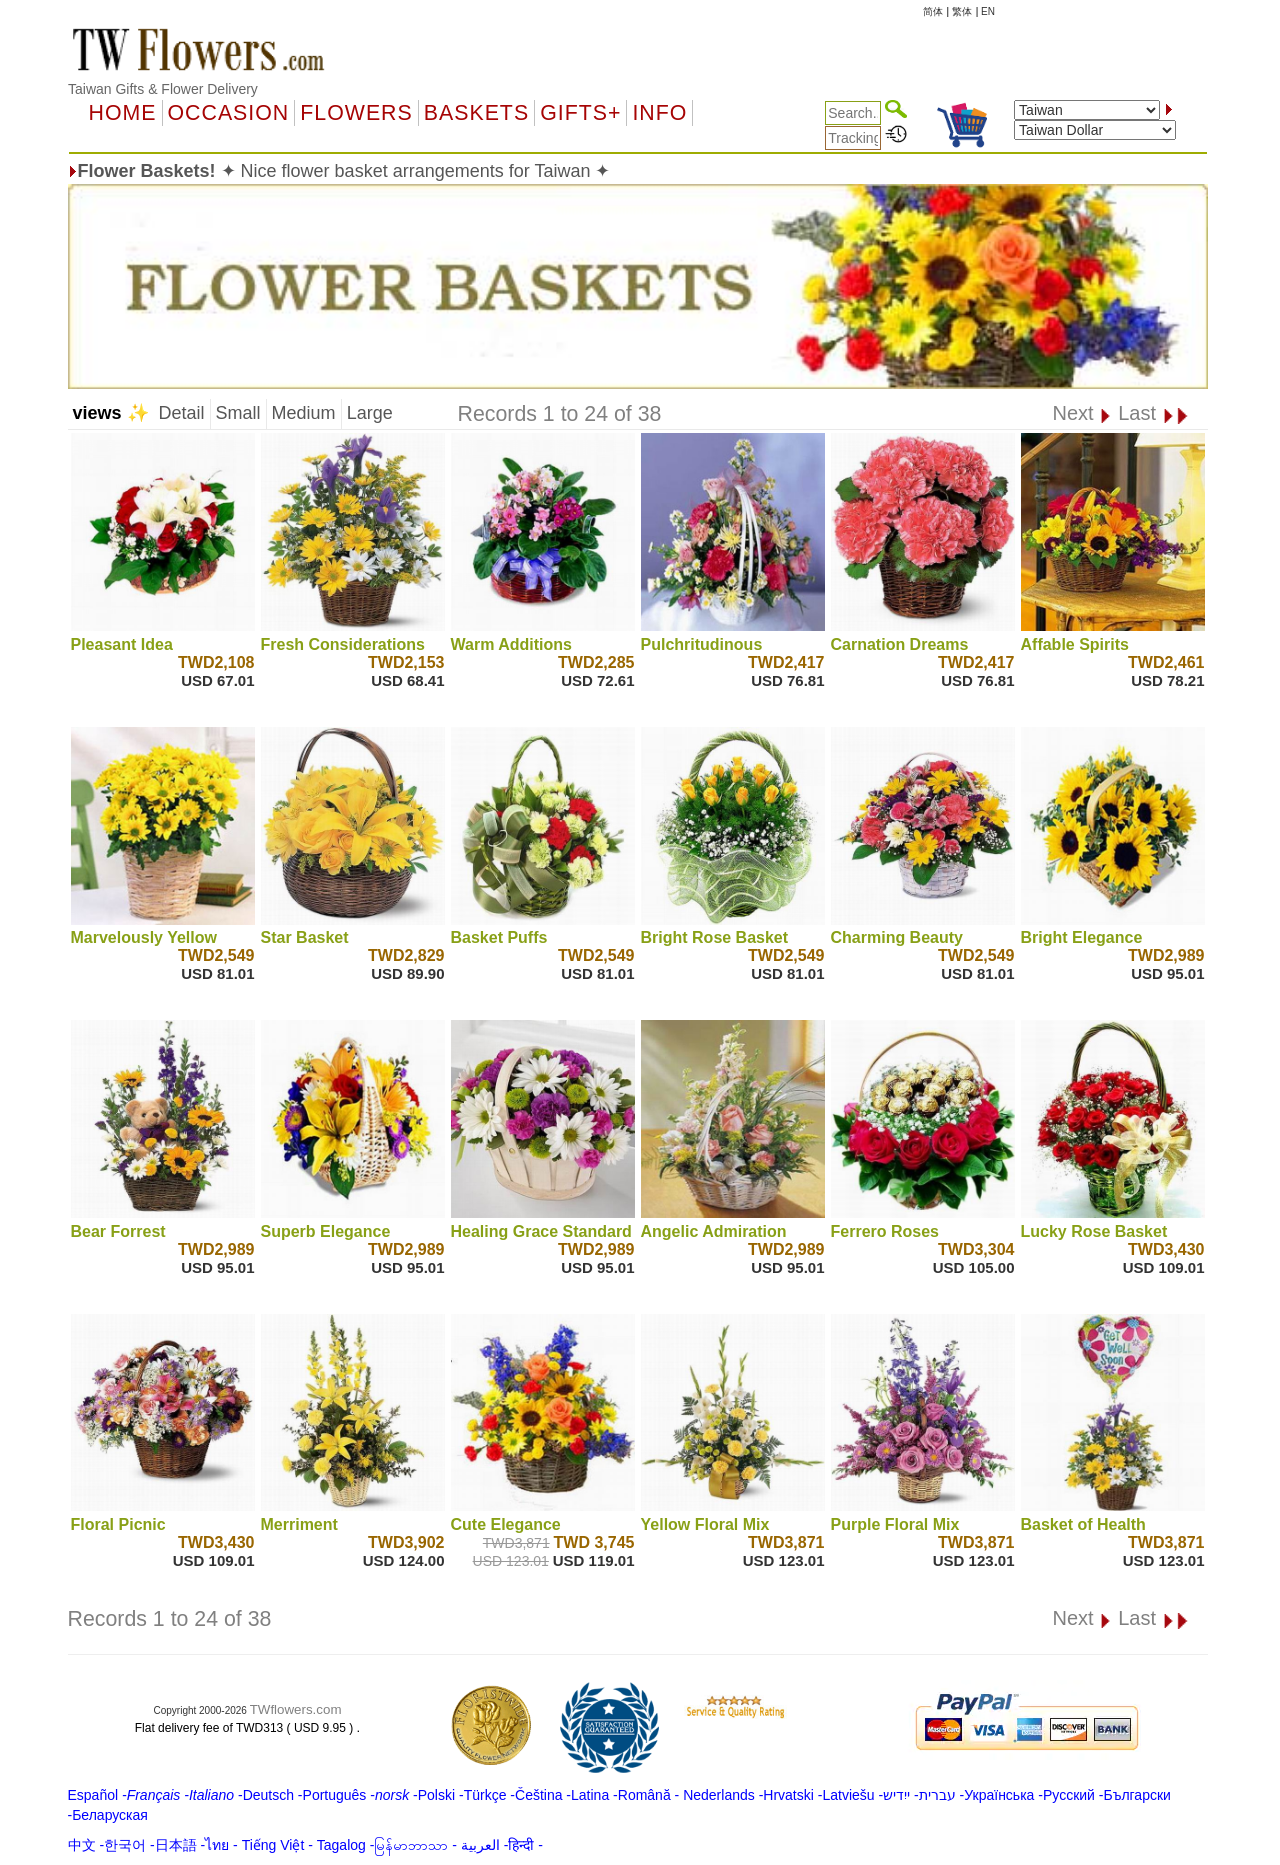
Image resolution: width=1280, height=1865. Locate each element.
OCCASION (229, 113)
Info (659, 113)
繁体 (962, 11)
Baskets (476, 113)
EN (988, 11)
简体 (933, 11)
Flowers (356, 113)
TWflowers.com (296, 1709)
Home (123, 113)
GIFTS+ (580, 113)
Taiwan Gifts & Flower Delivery (163, 89)
